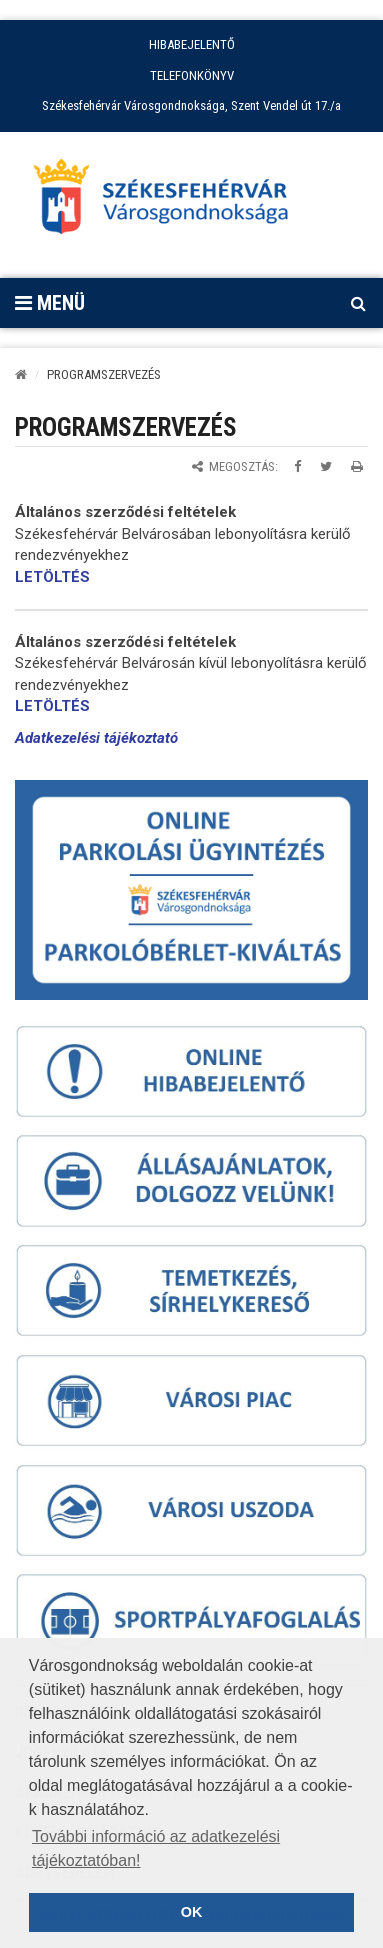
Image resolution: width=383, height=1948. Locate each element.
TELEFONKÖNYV (192, 75)
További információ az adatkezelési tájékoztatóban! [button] (156, 1848)
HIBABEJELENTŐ (192, 44)
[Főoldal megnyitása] (170, 202)
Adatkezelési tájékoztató (96, 738)
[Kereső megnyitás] (358, 303)
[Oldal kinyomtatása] (357, 466)
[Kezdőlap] (21, 374)
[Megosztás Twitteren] (326, 466)
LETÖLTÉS (52, 577)
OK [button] (192, 1912)
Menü (50, 303)
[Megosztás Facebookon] (297, 466)
